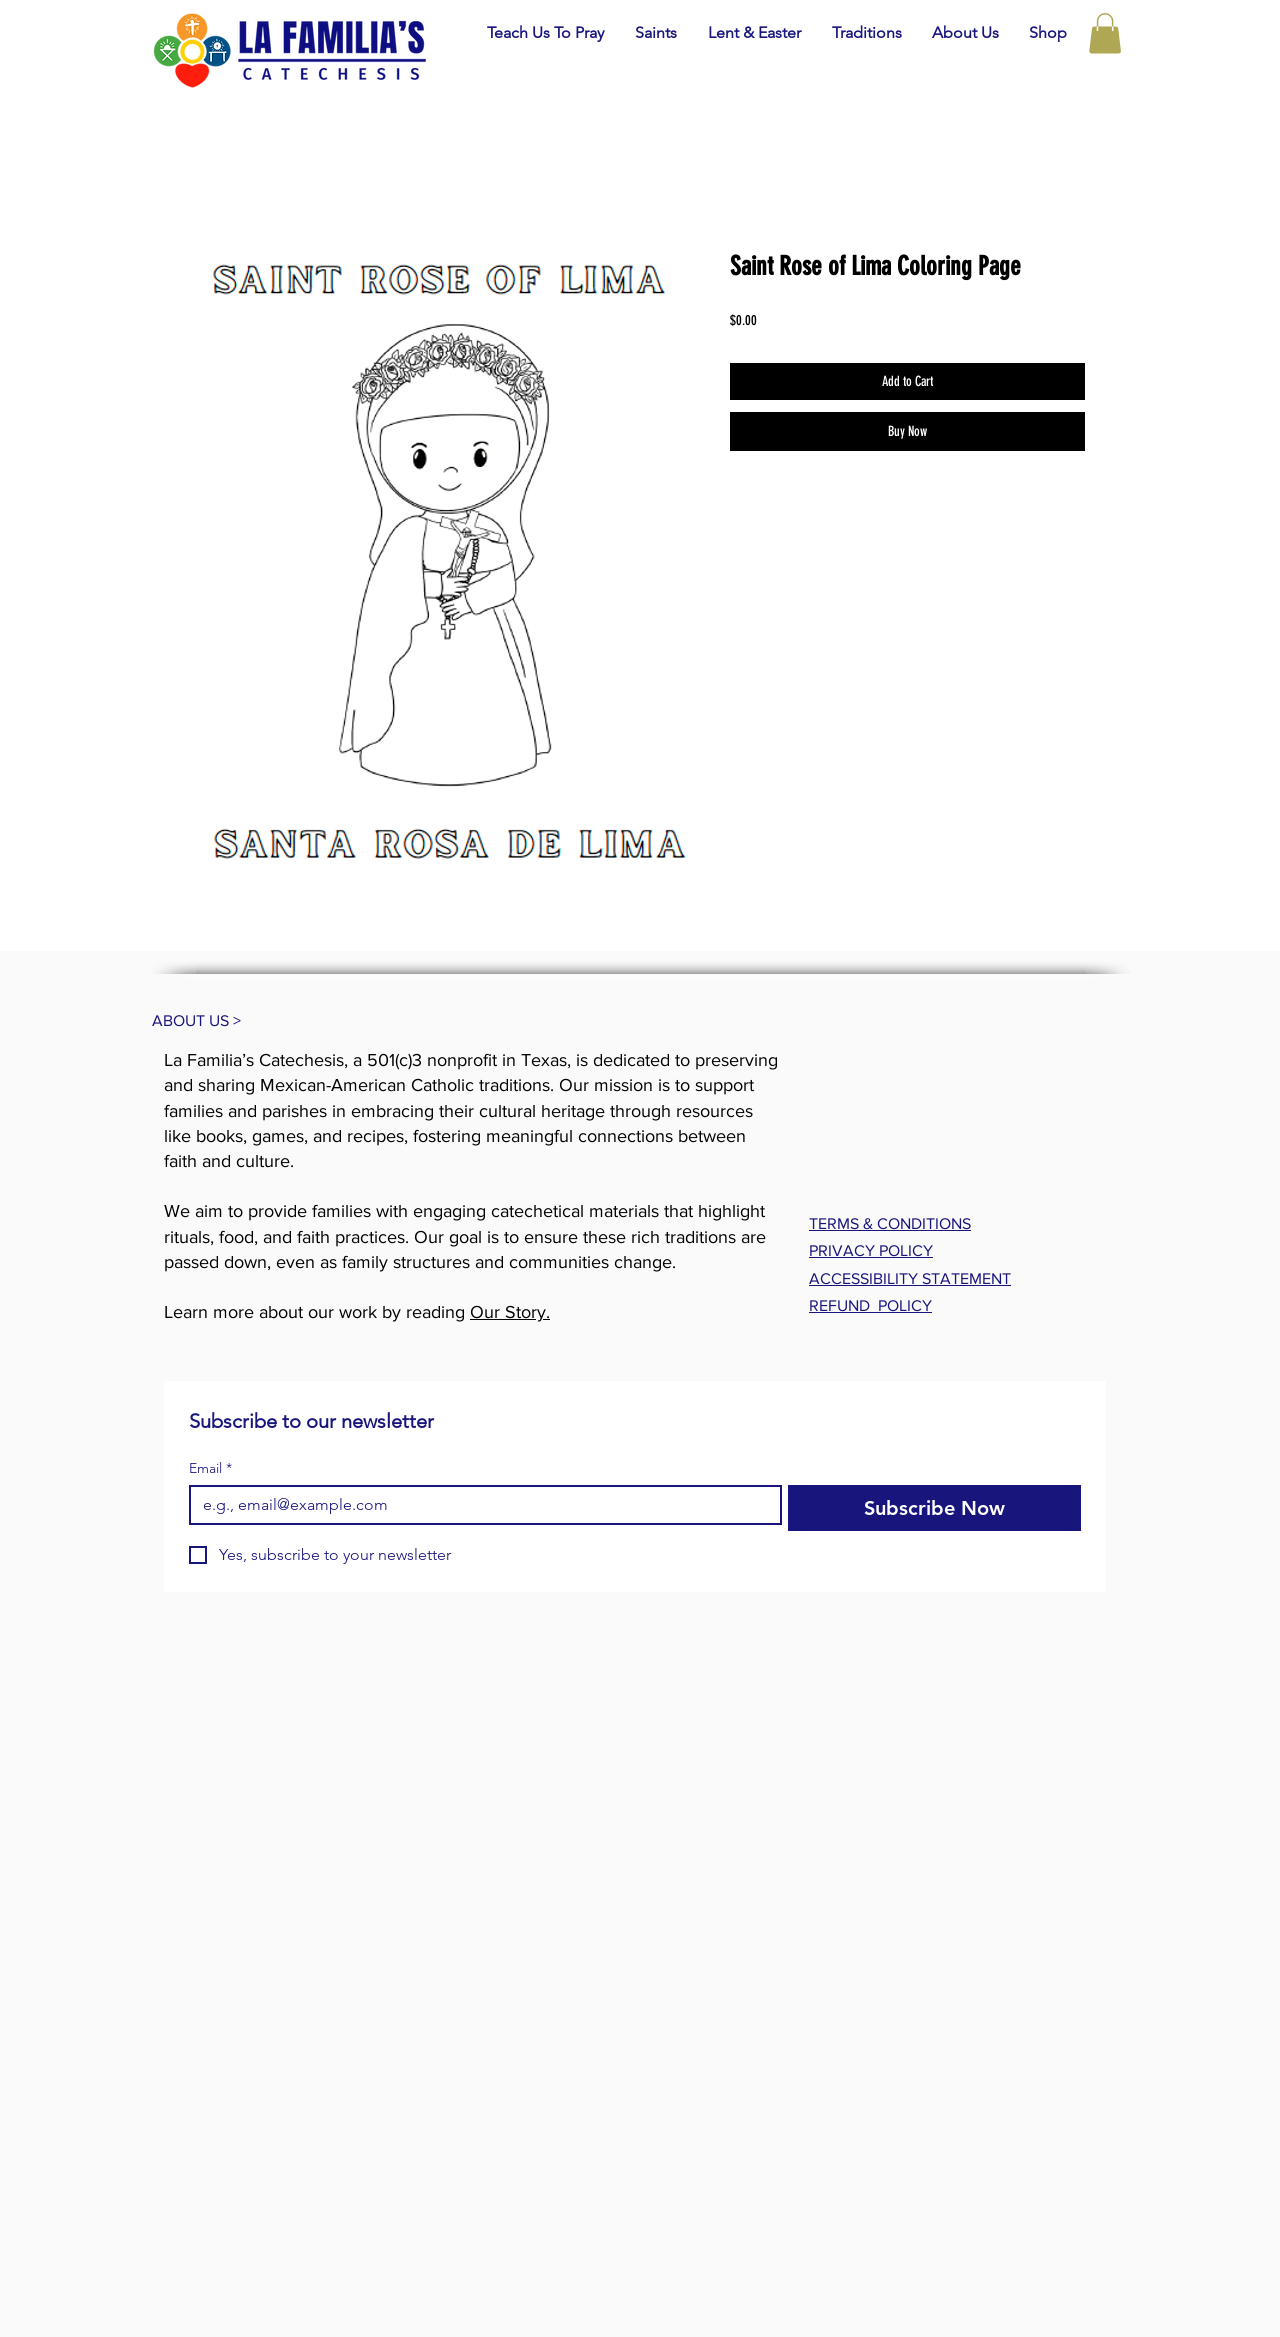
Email (210, 1468)
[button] (655, 33)
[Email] (479, 1505)
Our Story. (510, 1312)
